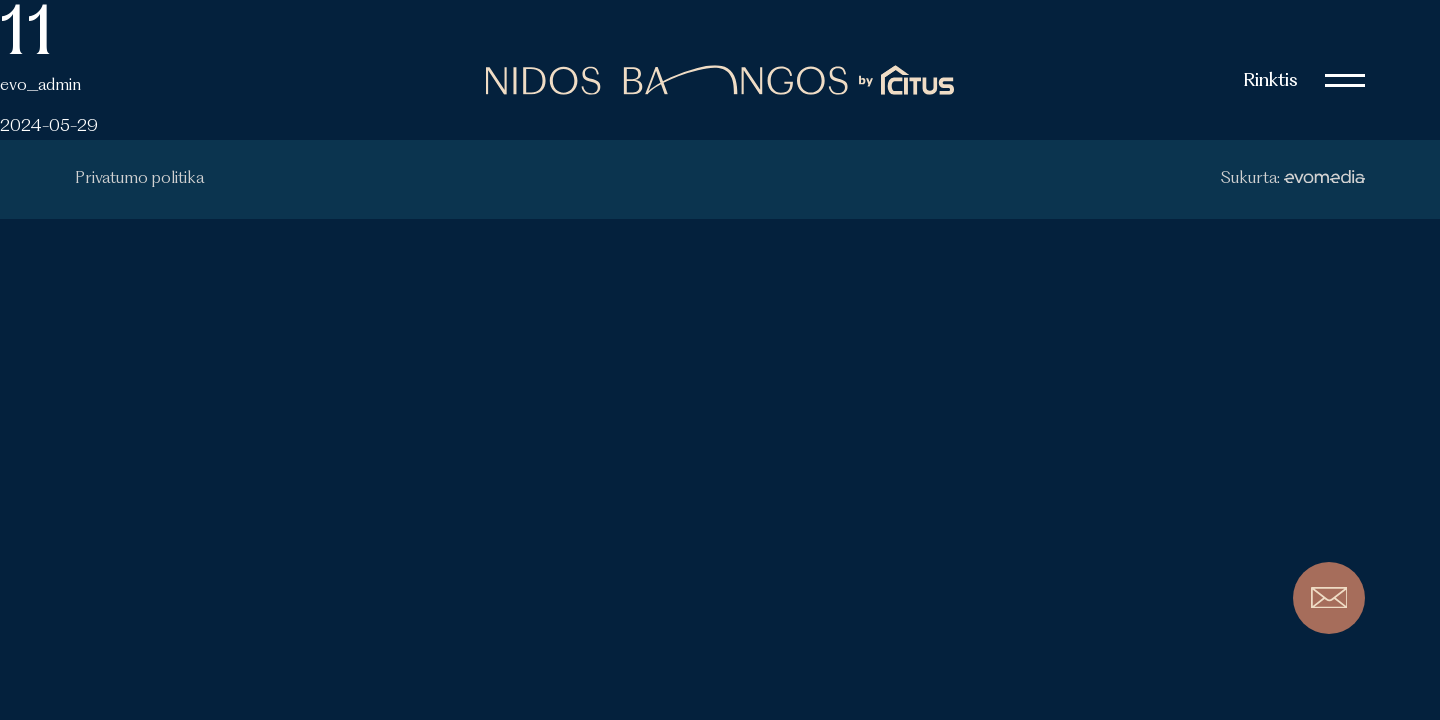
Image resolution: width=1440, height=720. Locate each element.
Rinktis (1270, 81)
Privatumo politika (139, 179)
